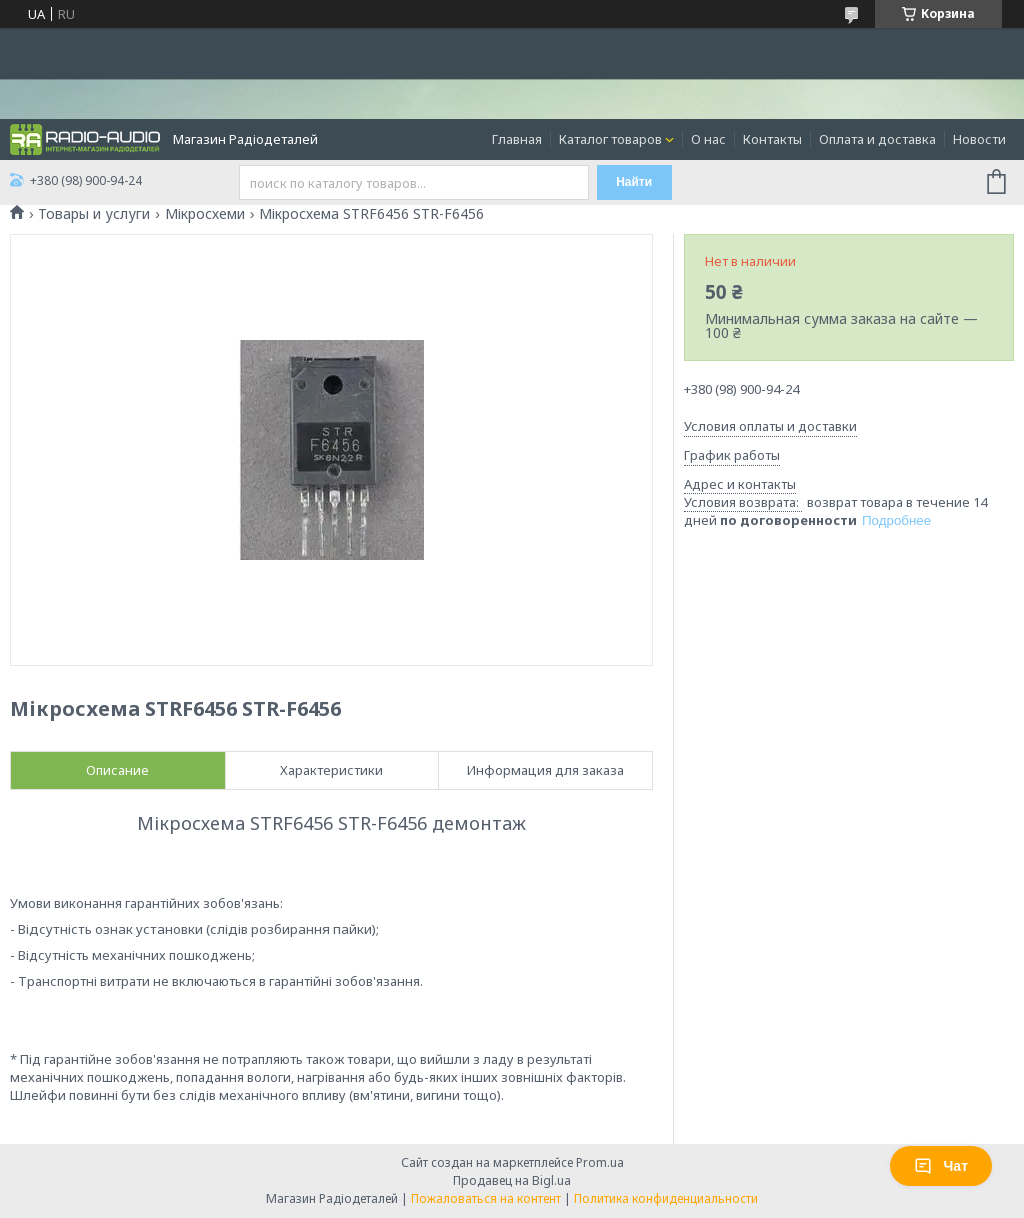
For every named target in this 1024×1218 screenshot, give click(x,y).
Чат (941, 1166)
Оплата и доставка (877, 139)
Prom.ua (600, 1162)
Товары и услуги (94, 214)
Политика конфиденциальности (666, 1198)
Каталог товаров (610, 139)
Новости (979, 139)
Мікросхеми (205, 214)
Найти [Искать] (634, 182)
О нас (708, 139)
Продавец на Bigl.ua (512, 1180)
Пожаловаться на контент (486, 1198)
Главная (517, 139)
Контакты (772, 139)
